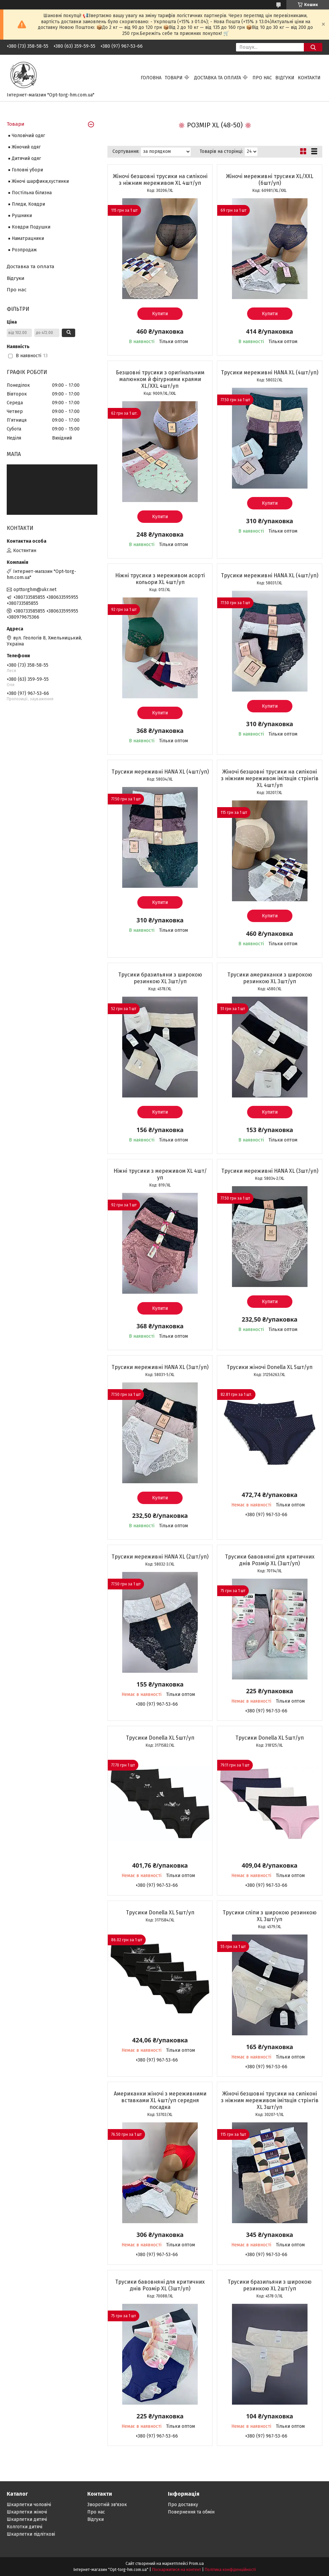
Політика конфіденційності (230, 2569)
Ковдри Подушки (31, 227)
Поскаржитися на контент (176, 2569)
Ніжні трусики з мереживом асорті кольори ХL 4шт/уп (160, 578)
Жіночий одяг (26, 147)
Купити (160, 314)
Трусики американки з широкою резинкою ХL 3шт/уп (269, 978)
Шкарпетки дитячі (27, 2519)
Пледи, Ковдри (28, 204)
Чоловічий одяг (28, 135)
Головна (151, 78)
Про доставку (183, 2504)
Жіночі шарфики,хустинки (40, 181)
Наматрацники (28, 238)
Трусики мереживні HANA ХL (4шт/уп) (269, 372)
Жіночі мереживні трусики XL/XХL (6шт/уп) (269, 179)
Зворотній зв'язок (107, 2504)
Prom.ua (196, 2563)
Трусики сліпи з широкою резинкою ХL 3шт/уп (270, 1915)
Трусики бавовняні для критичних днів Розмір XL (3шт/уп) (270, 1560)
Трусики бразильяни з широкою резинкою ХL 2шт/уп (270, 2285)
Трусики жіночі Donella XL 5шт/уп (270, 1367)
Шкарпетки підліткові (31, 2534)
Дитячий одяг (26, 158)
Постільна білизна (32, 193)
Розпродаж (24, 250)
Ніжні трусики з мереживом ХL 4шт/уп (160, 1174)
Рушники (22, 215)
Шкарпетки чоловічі (29, 2504)
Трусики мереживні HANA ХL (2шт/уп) (159, 1556)
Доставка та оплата (217, 78)
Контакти (309, 78)
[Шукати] (313, 47)
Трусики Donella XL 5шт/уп (160, 1738)
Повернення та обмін (191, 2512)
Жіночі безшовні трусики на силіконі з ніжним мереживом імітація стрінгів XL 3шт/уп (270, 2100)
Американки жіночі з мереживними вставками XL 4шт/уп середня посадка (160, 2100)
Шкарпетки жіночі (27, 2512)
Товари (174, 78)
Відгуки (284, 78)
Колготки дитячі (24, 2527)
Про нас (262, 78)
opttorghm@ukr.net (34, 589)
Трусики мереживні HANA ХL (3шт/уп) (269, 1171)
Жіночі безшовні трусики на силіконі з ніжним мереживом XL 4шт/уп (160, 179)
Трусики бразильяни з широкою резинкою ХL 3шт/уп (160, 978)
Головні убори (27, 170)
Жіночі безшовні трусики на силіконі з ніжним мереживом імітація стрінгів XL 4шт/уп (270, 778)
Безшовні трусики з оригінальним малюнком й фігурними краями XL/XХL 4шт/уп (160, 379)
